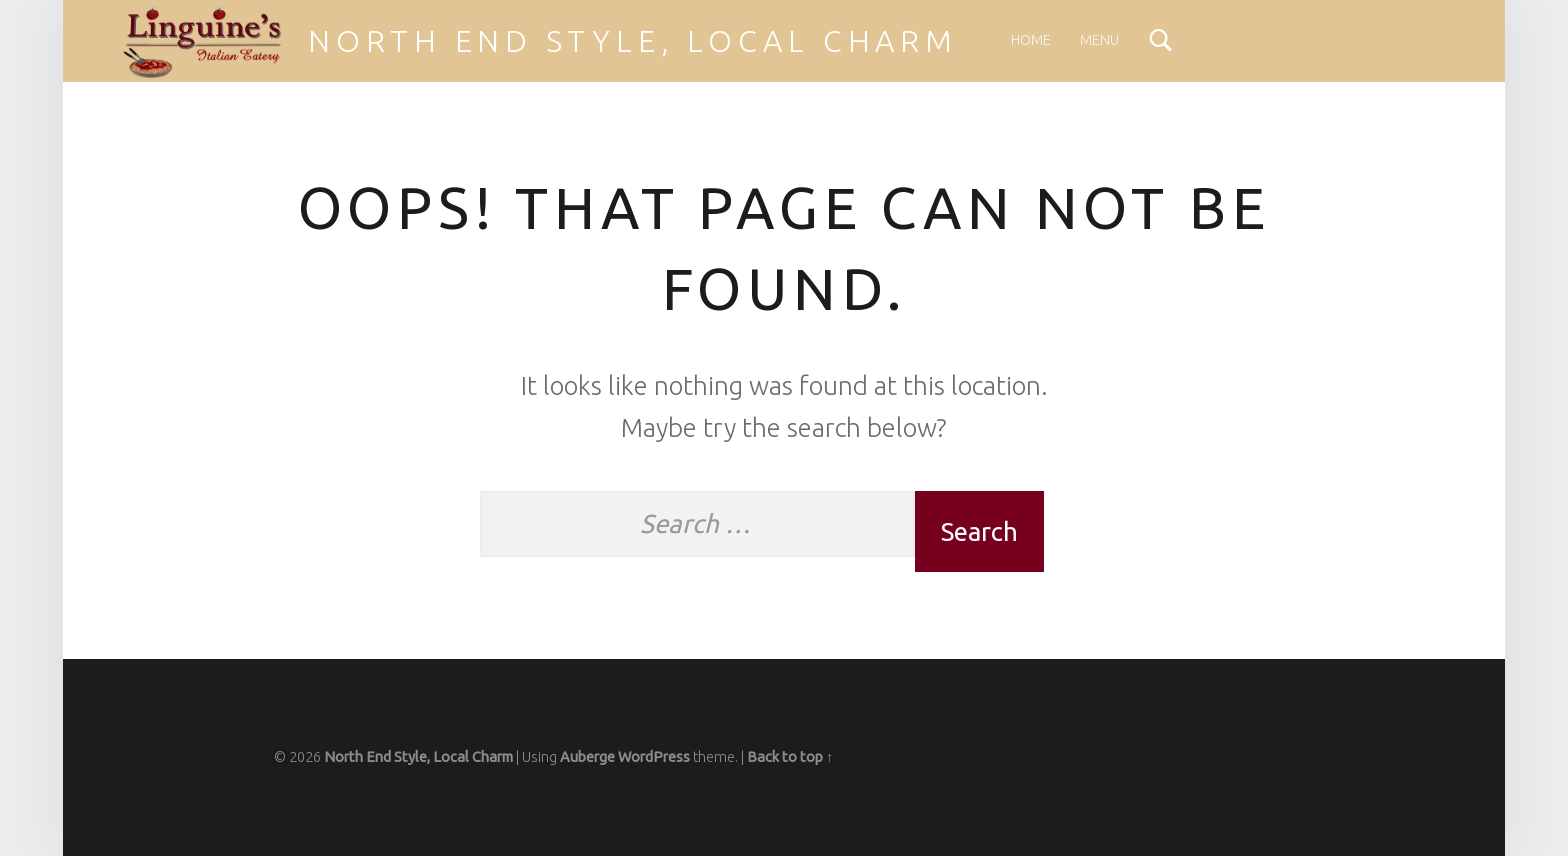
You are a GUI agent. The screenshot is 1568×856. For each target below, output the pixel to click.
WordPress (654, 757)
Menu (1099, 40)
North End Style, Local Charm (633, 41)
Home (1031, 40)
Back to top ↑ (790, 757)
